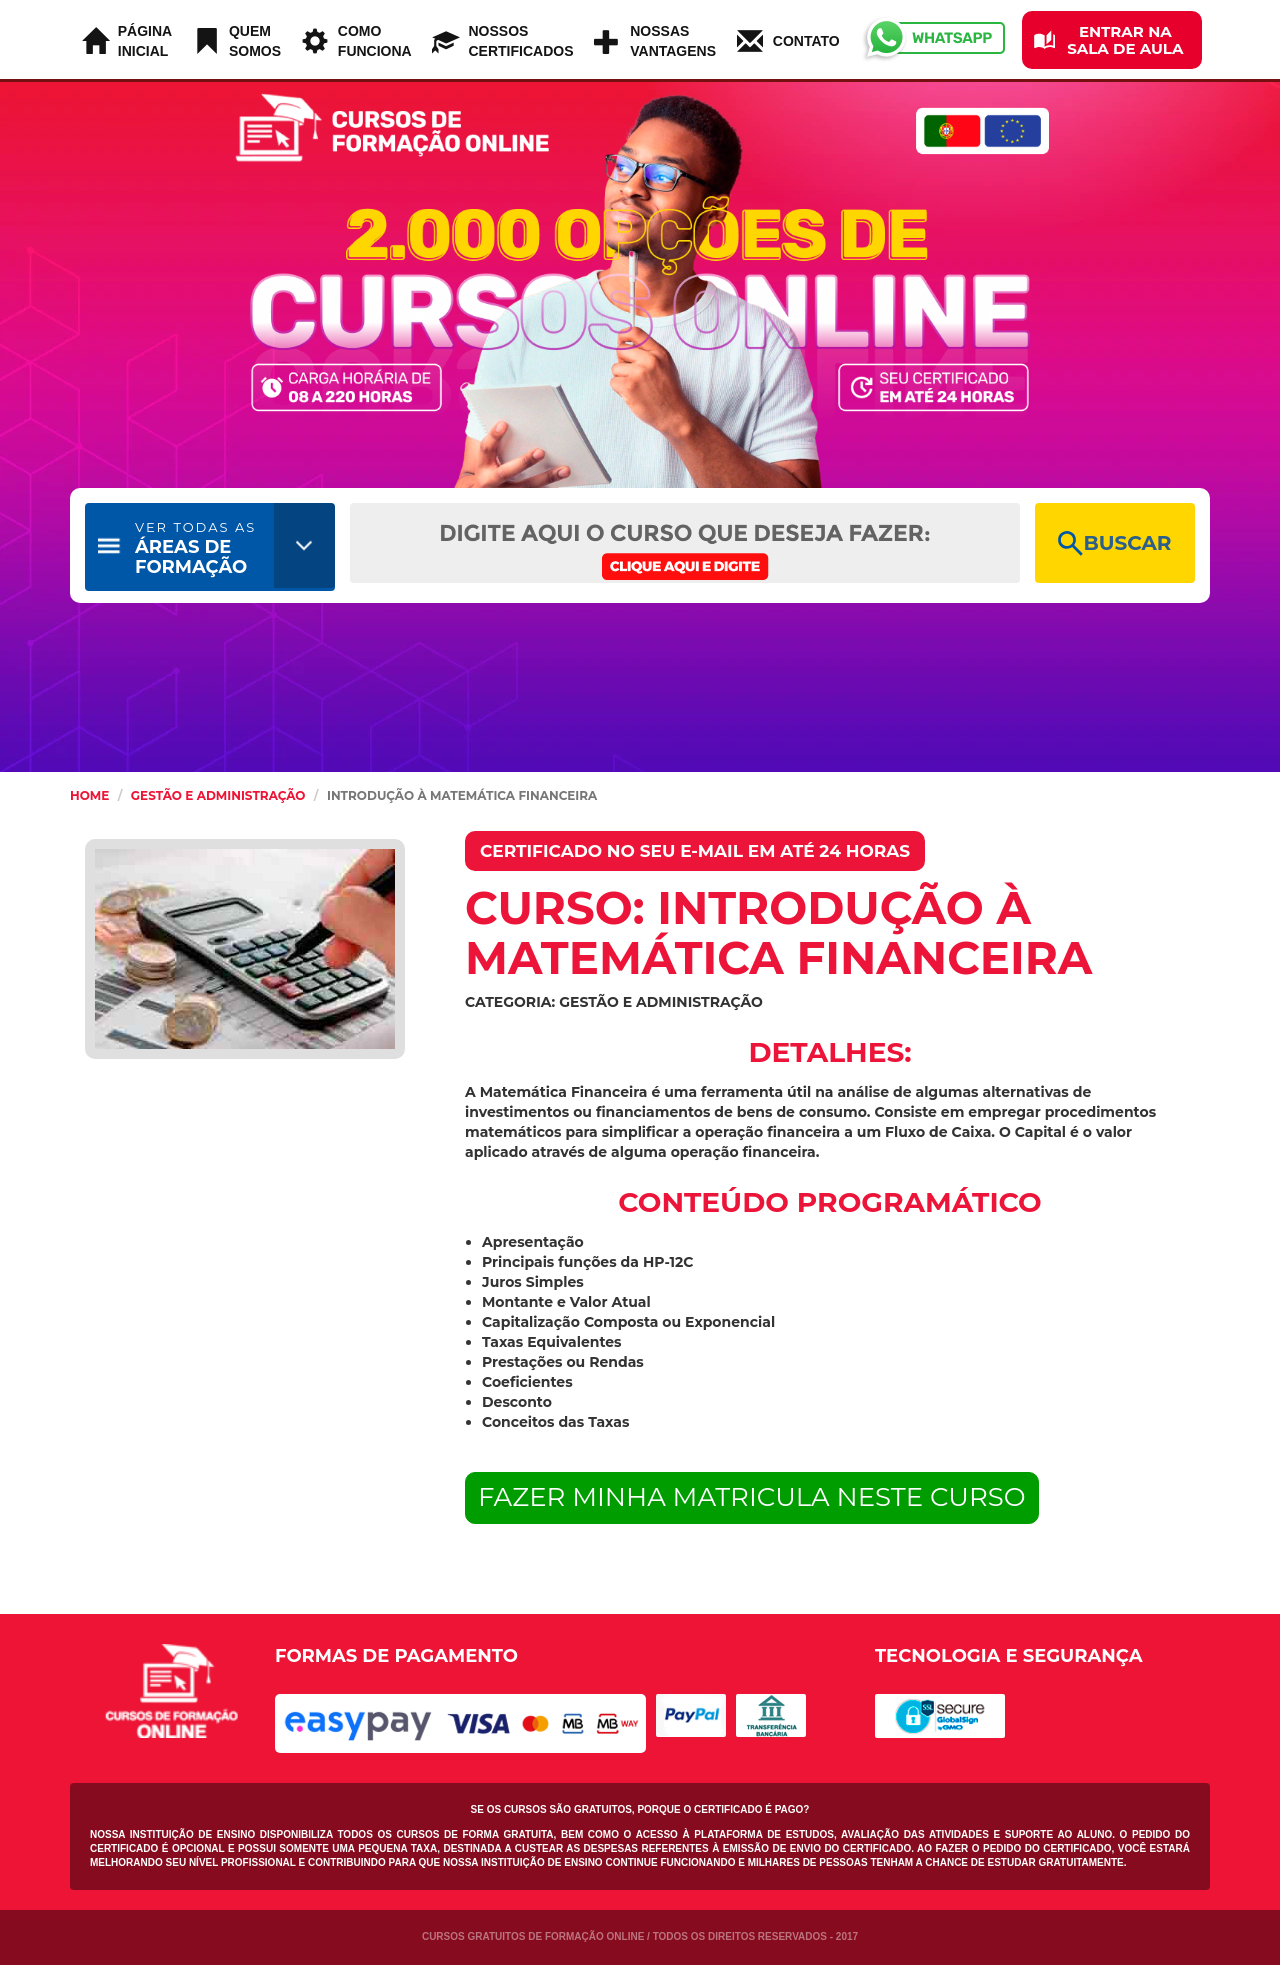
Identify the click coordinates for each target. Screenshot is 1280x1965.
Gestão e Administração (218, 795)
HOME (89, 795)
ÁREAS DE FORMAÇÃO (195, 548)
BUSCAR (1114, 543)
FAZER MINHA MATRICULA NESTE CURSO (752, 1497)
